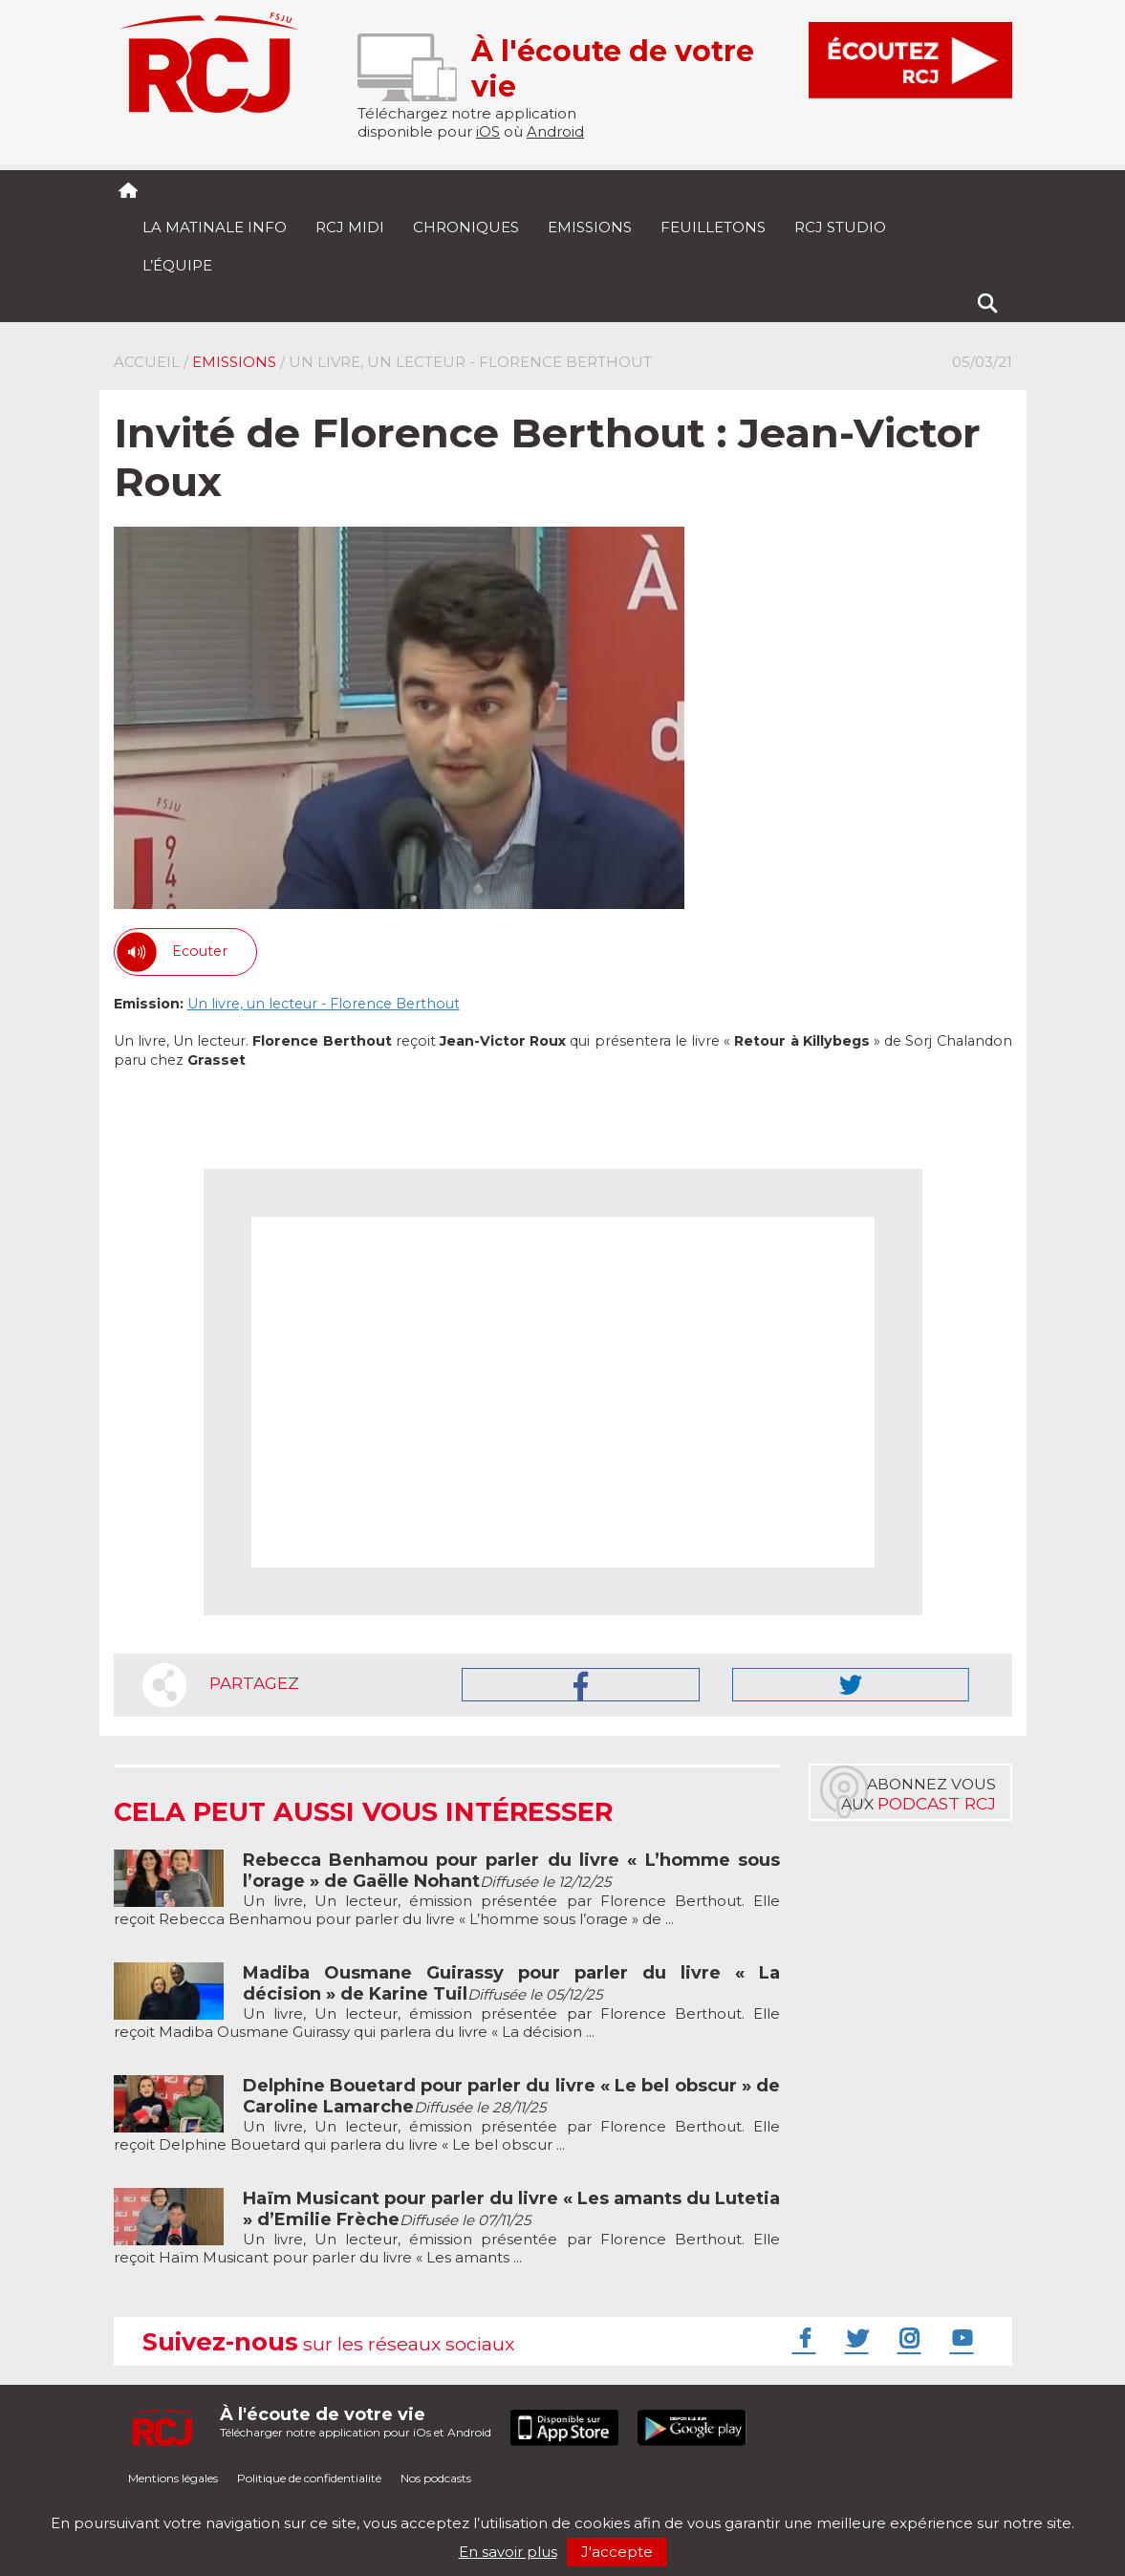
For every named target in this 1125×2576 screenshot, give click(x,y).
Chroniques (466, 227)
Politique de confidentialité (309, 2478)
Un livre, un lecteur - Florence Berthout (323, 1003)
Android (555, 131)
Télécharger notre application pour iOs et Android (355, 2421)
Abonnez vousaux (918, 1794)
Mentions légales (173, 2478)
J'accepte (617, 2552)
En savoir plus (508, 2552)
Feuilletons (713, 227)
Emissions (590, 227)
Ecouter (199, 951)
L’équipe (177, 265)
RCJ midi (349, 227)
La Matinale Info (214, 227)
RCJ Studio (840, 227)
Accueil (147, 362)
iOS (488, 131)
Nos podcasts (435, 2478)
